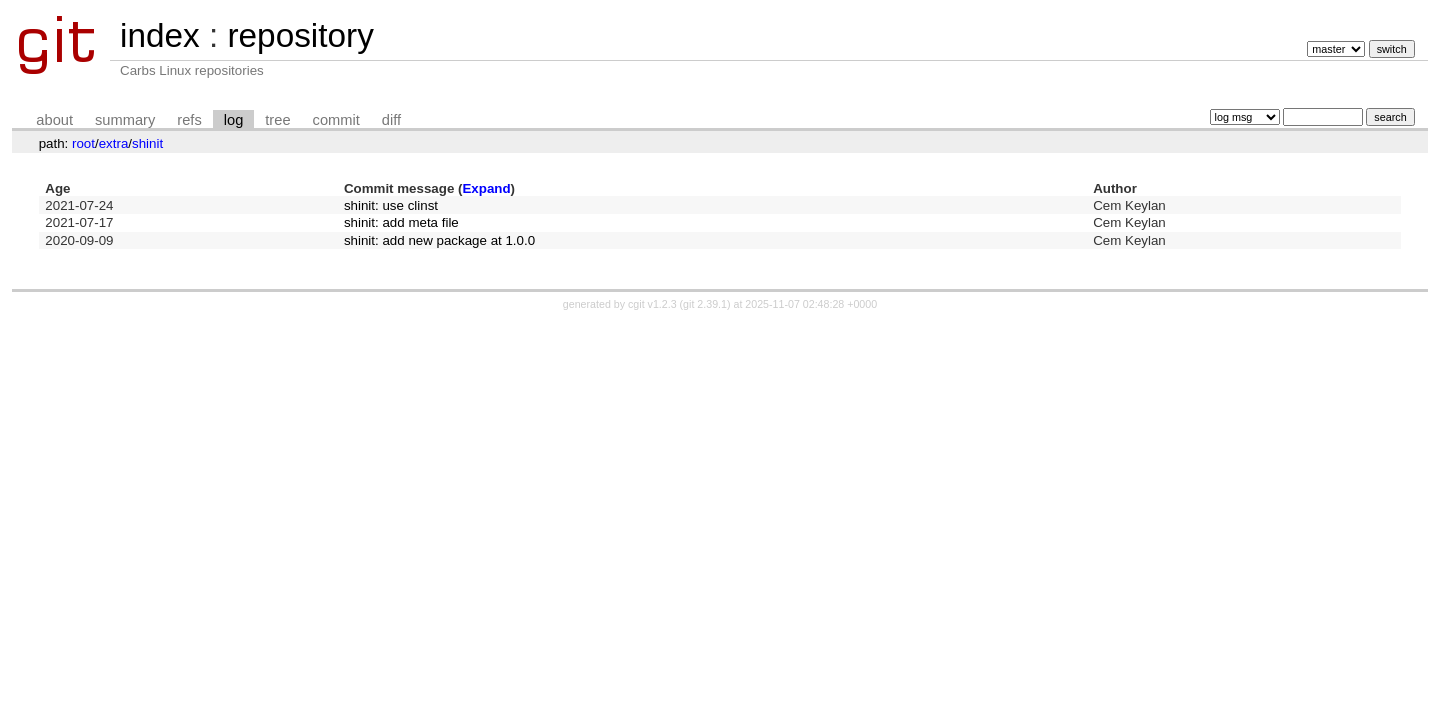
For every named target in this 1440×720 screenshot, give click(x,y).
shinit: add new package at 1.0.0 (439, 240)
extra (114, 143)
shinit (147, 143)
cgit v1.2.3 (652, 304)
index (160, 35)
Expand (486, 188)
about (54, 120)
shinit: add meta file (401, 222)
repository (300, 35)
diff (391, 120)
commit (336, 120)
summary (125, 120)
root (83, 143)
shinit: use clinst (391, 205)
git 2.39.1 (705, 304)
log (234, 120)
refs (189, 120)
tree (277, 120)
